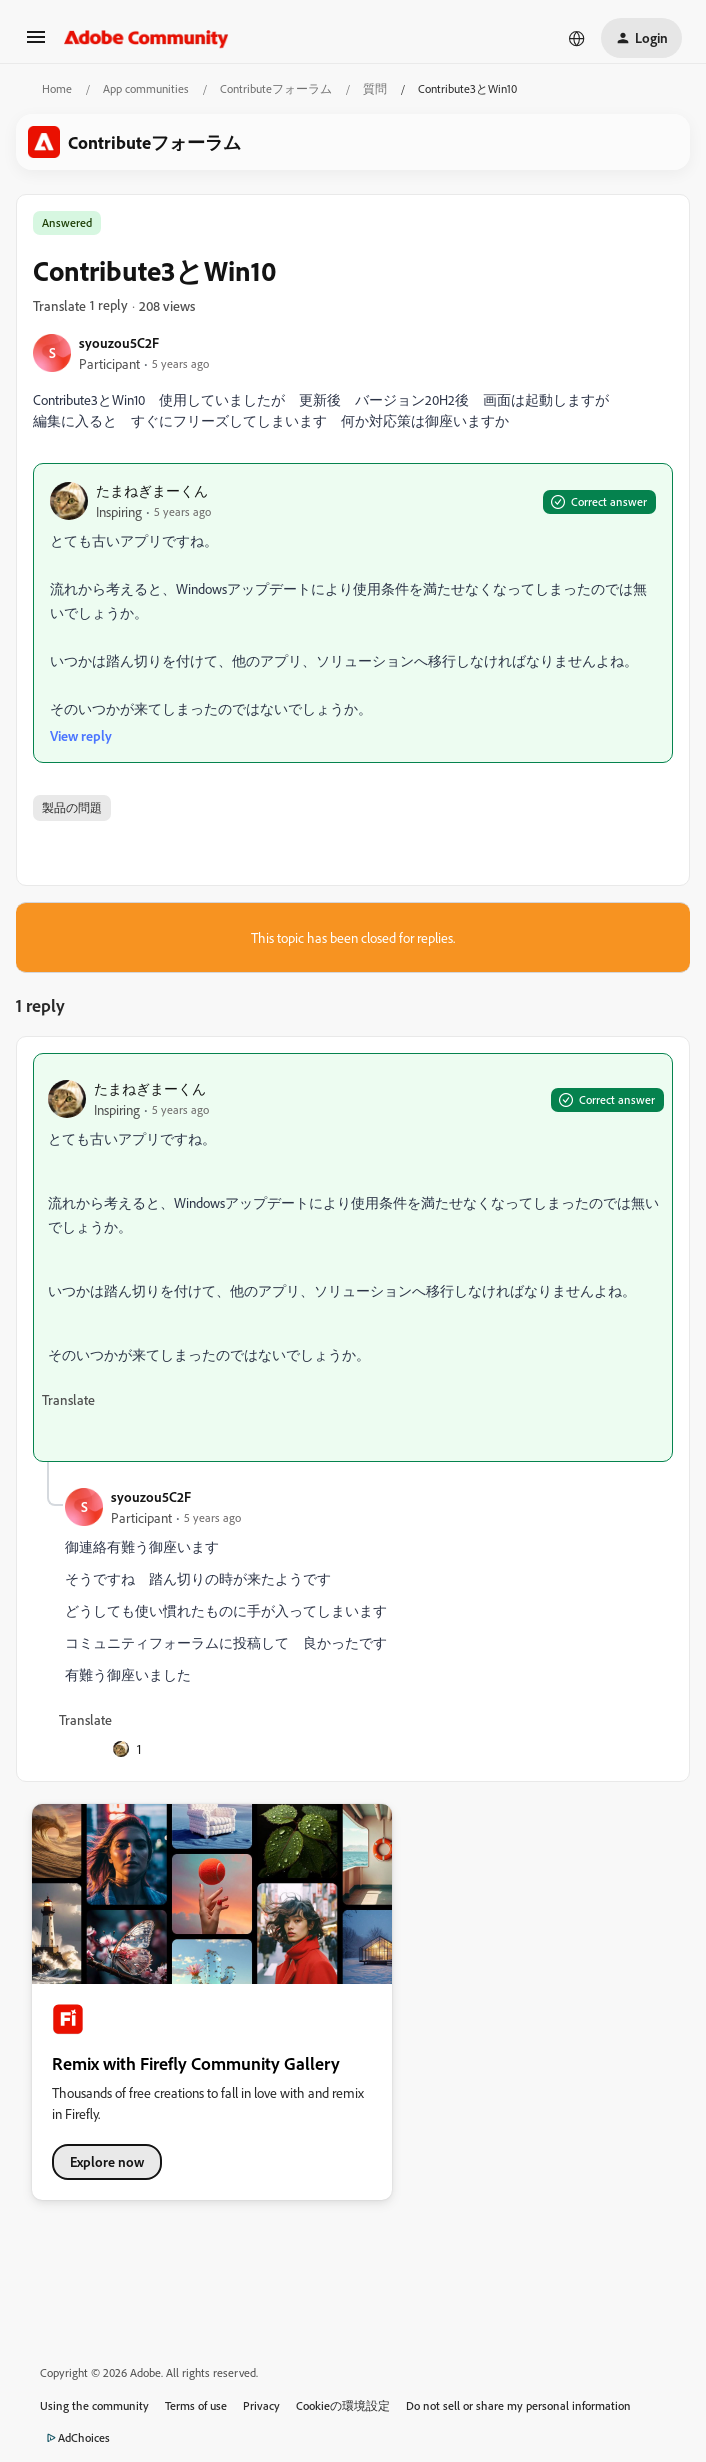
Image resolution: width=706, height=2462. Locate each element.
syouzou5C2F (119, 342)
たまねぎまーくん (152, 490)
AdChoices (75, 2438)
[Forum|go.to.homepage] (146, 38)
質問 (375, 88)
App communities (146, 88)
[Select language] (577, 38)
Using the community (94, 2405)
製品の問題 (72, 807)
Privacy (261, 2405)
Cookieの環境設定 (343, 2405)
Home (57, 88)
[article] (353, 1257)
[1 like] (127, 1749)
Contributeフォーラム (276, 88)
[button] (36, 43)
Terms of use (196, 2405)
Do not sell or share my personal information (518, 2405)
